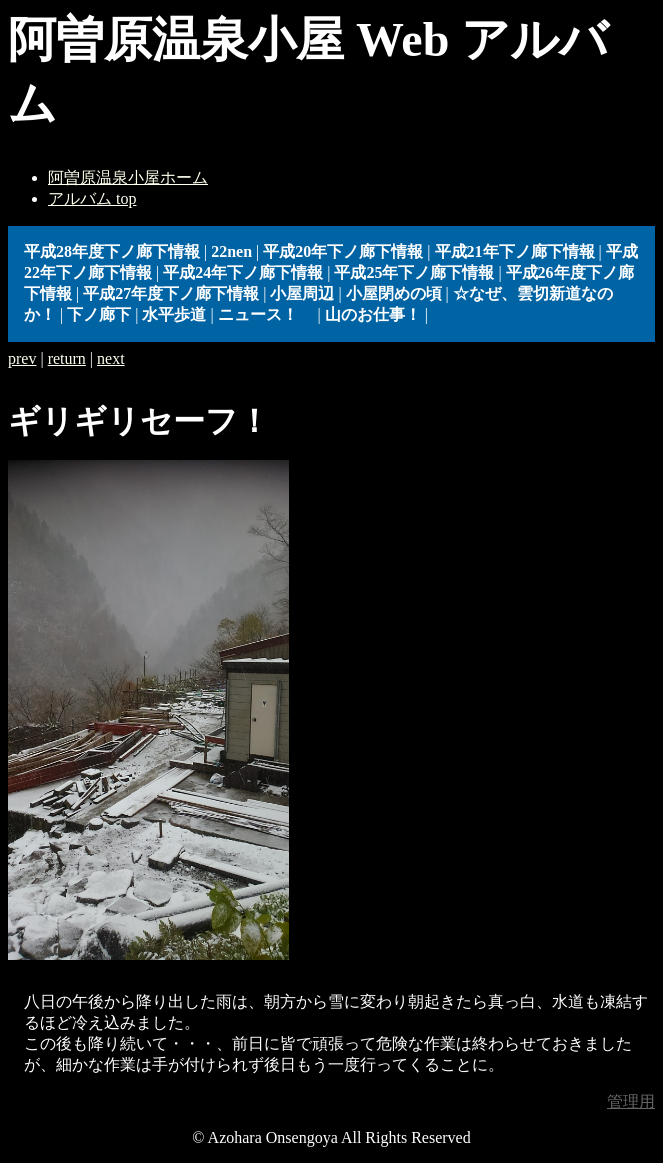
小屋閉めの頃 (394, 293)
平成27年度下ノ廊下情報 (171, 293)
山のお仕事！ (373, 314)
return (67, 358)
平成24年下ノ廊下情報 (243, 272)
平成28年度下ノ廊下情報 (112, 251)
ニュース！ (266, 314)
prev (22, 358)
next (111, 358)
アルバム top (92, 198)
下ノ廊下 (99, 314)
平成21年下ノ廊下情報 (515, 251)
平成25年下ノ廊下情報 (414, 272)
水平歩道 (174, 314)
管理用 (631, 1101)
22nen (231, 251)
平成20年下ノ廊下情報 (343, 251)
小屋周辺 (302, 293)
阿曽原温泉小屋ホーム (128, 177)
